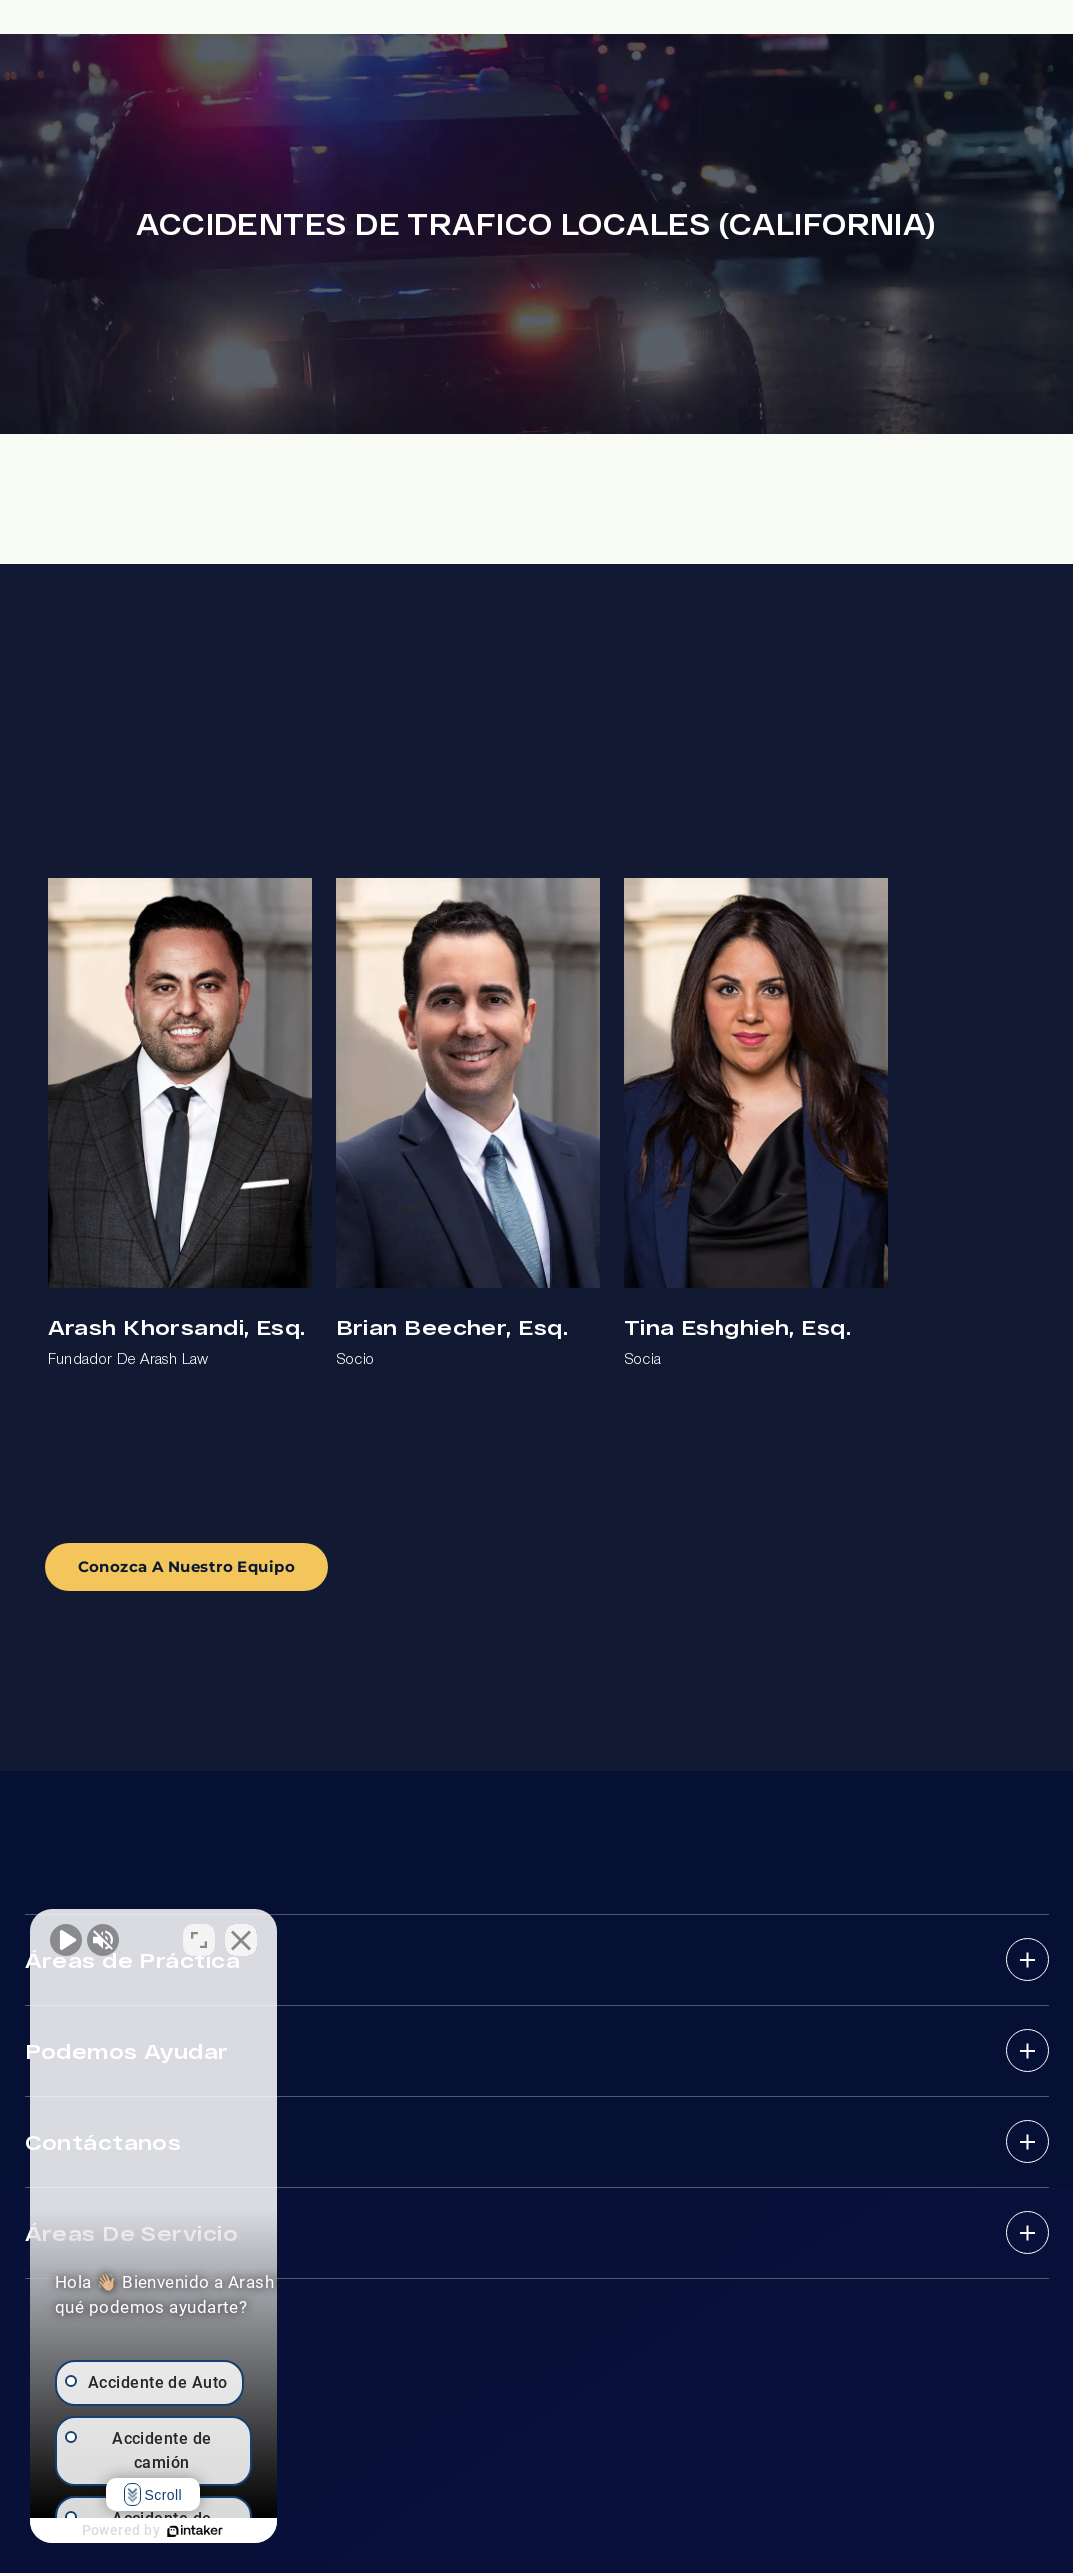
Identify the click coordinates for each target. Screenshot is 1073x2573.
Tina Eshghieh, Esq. (737, 1326)
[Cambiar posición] (312, 1934)
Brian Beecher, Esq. (452, 1326)
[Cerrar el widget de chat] (354, 1934)
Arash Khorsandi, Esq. (177, 1326)
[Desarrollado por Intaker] (252, 2531)
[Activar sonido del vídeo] (66, 1934)
